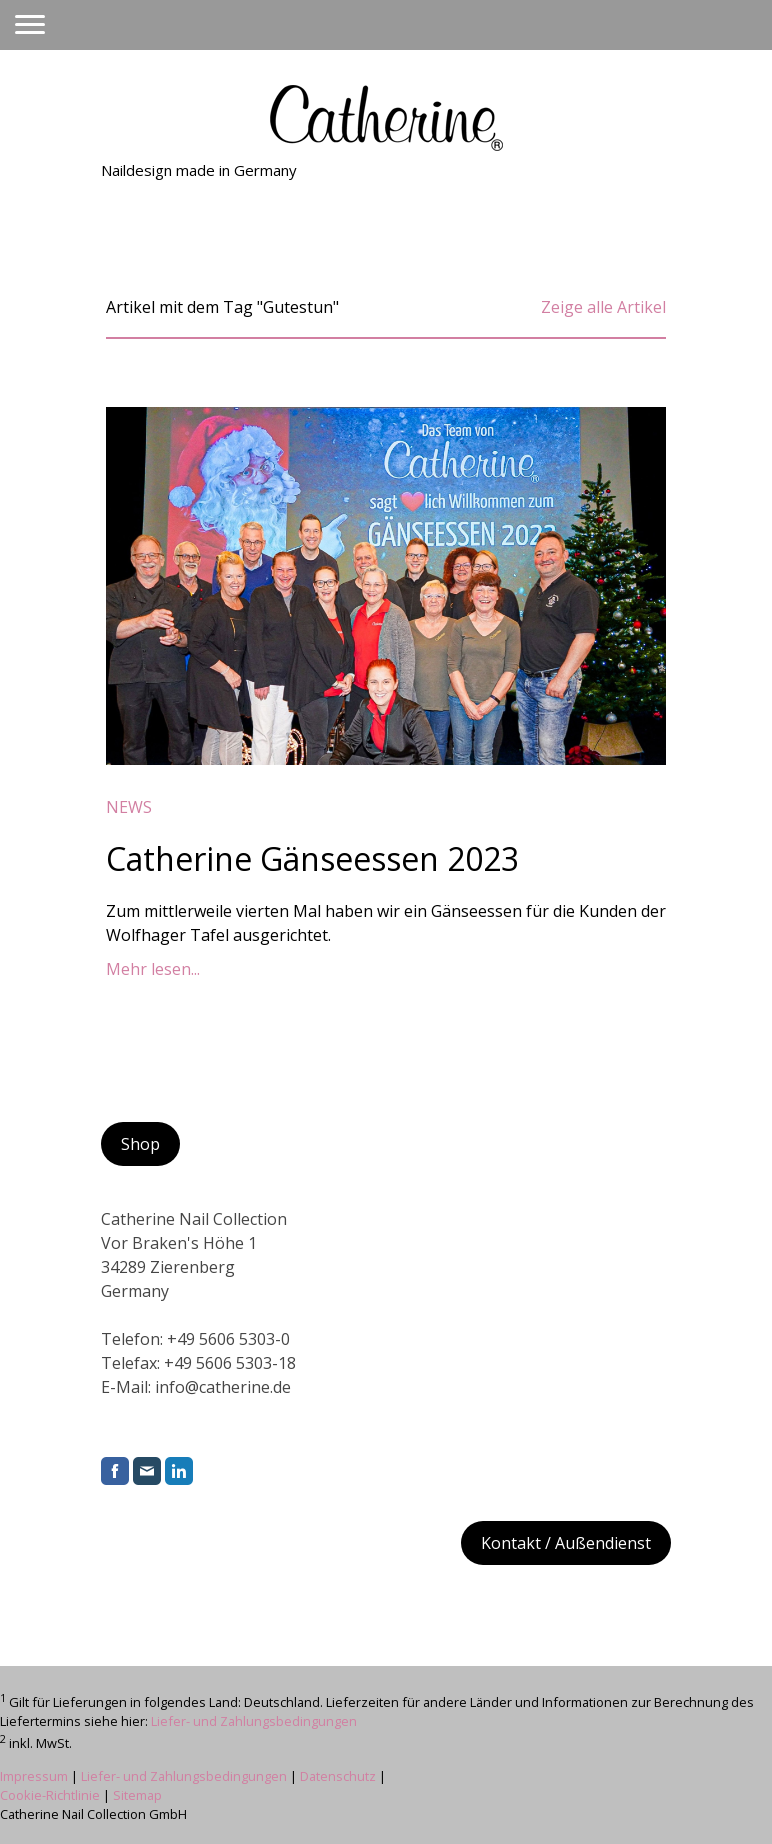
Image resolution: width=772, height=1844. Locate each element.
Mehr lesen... (153, 969)
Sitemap (137, 1795)
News (129, 807)
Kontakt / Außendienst (566, 1543)
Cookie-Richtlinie (50, 1795)
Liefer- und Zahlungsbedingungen (254, 1721)
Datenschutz (338, 1776)
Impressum (34, 1776)
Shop (140, 1144)
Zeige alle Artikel (603, 307)
